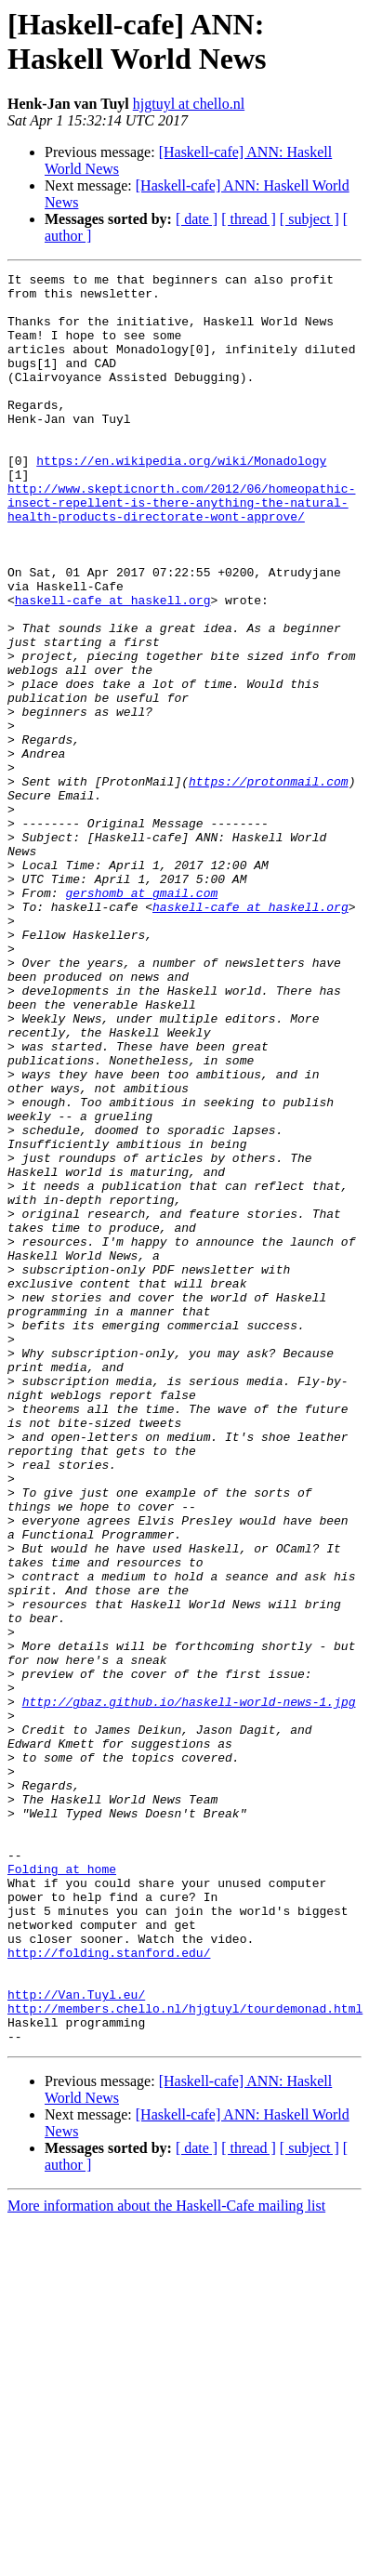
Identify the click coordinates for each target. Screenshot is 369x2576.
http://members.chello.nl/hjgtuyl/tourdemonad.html (184, 2356)
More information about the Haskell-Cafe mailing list (166, 2560)
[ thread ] (248, 219)
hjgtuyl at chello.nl (188, 104)
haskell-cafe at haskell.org (113, 666)
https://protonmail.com (269, 884)
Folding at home (61, 2189)
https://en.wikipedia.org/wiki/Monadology (181, 499)
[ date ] (196, 219)
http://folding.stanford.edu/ (108, 2289)
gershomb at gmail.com (141, 1018)
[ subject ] (309, 219)
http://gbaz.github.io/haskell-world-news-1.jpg (189, 1988)
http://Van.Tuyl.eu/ (76, 2340)
